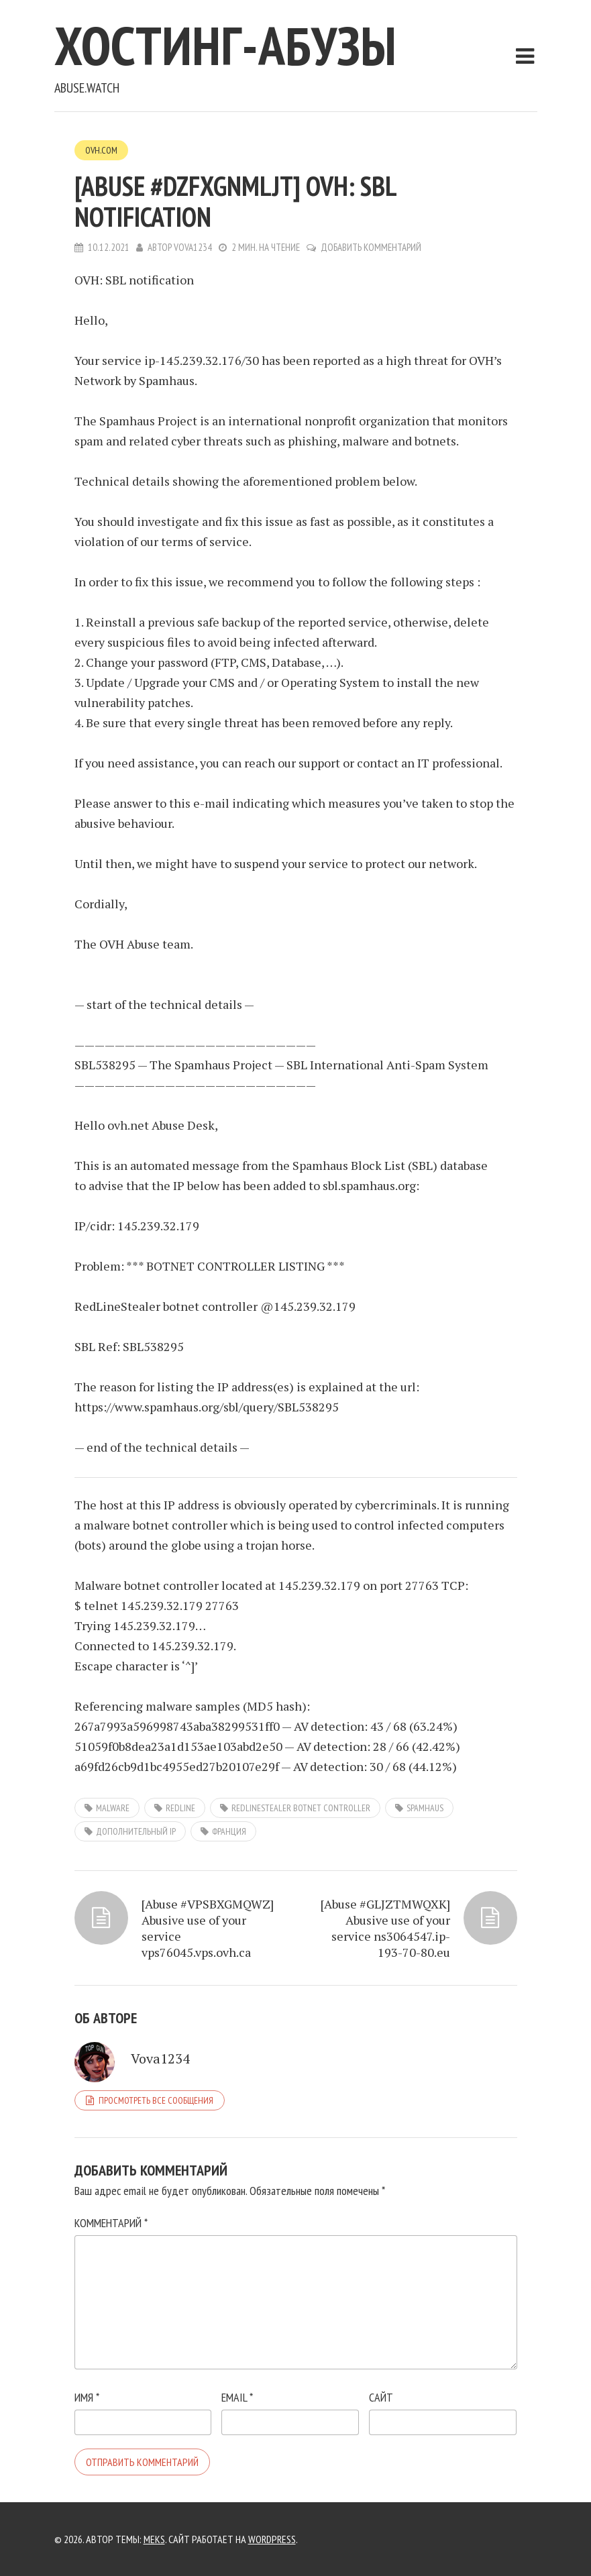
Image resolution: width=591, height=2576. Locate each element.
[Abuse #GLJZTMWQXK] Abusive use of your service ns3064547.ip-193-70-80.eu (385, 1928)
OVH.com (101, 150)
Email (237, 2397)
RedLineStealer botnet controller (300, 1808)
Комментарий (111, 2223)
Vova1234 (193, 247)
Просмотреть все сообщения (156, 2100)
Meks (154, 2539)
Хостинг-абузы (225, 45)
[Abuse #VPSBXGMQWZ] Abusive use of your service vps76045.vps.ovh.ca (208, 1928)
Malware (112, 1808)
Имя (86, 2397)
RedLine (180, 1808)
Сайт (381, 2397)
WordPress (272, 2539)
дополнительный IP (136, 1831)
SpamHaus (425, 1808)
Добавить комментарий (371, 247)
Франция (229, 1831)
